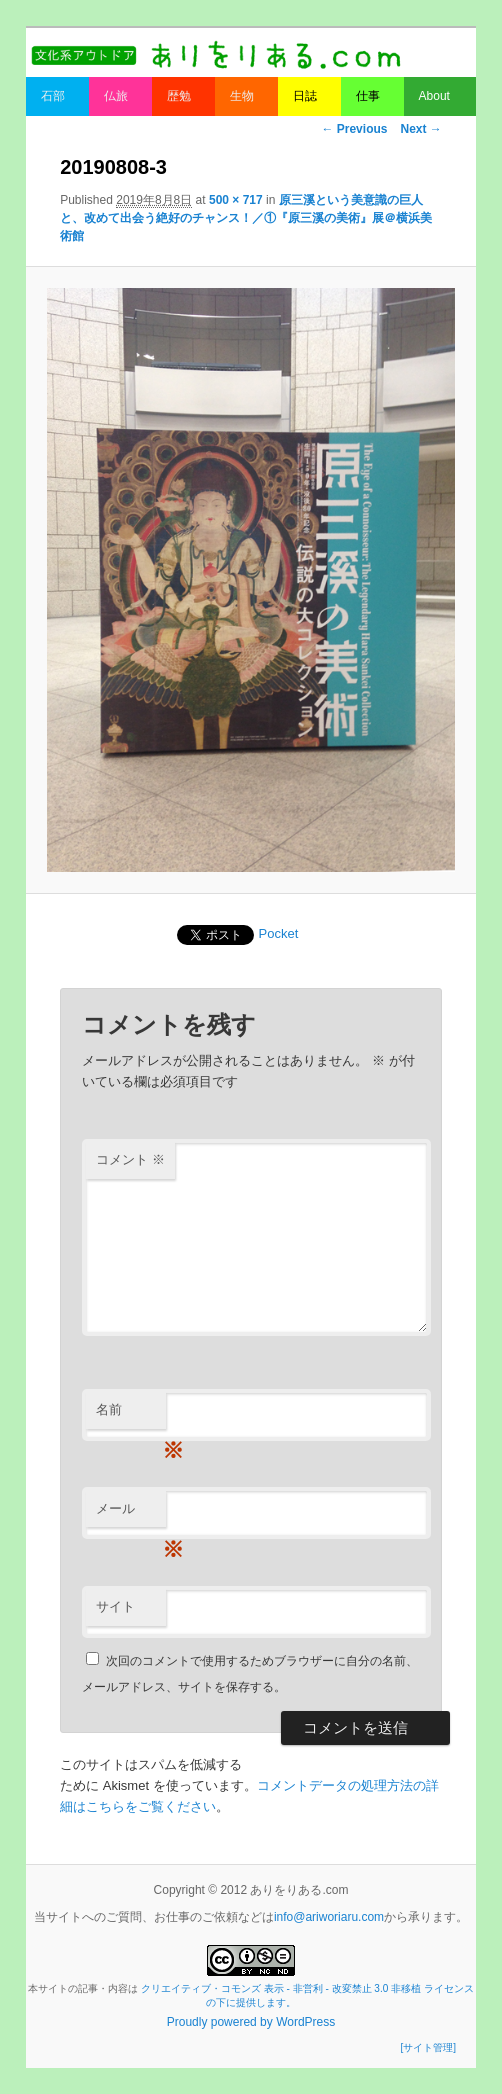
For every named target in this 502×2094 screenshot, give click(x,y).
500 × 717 (236, 200)
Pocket (279, 933)
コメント (130, 1159)
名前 (131, 1415)
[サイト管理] (428, 2047)
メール (131, 1514)
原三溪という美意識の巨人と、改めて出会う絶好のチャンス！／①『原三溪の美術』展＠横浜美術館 (246, 218)
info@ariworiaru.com (329, 1917)
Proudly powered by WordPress (251, 2022)
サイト (115, 1606)
